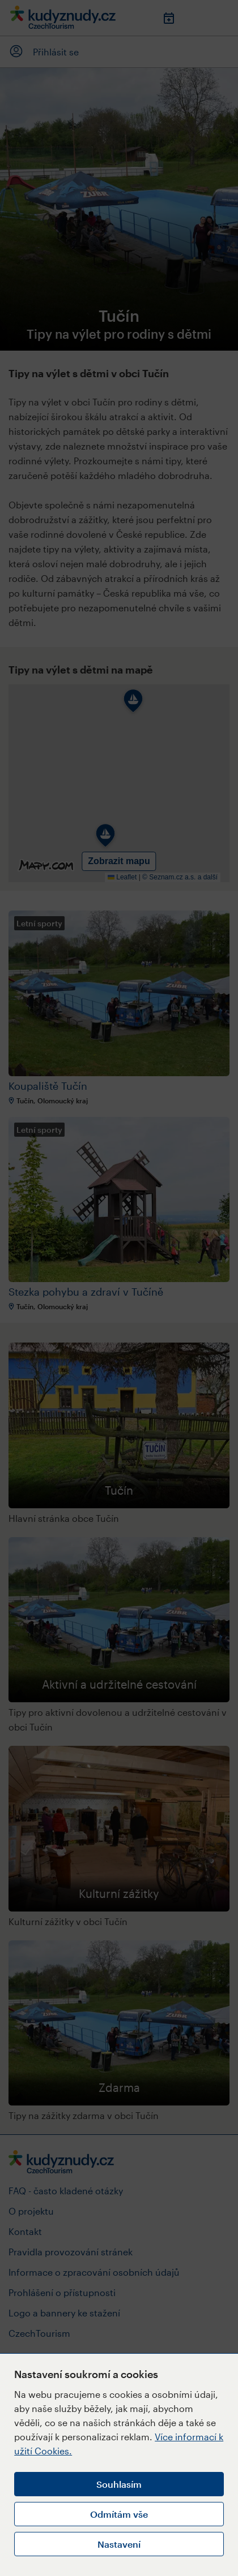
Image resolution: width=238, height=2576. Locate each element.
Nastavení (119, 2544)
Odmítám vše (119, 2514)
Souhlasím (119, 2484)
